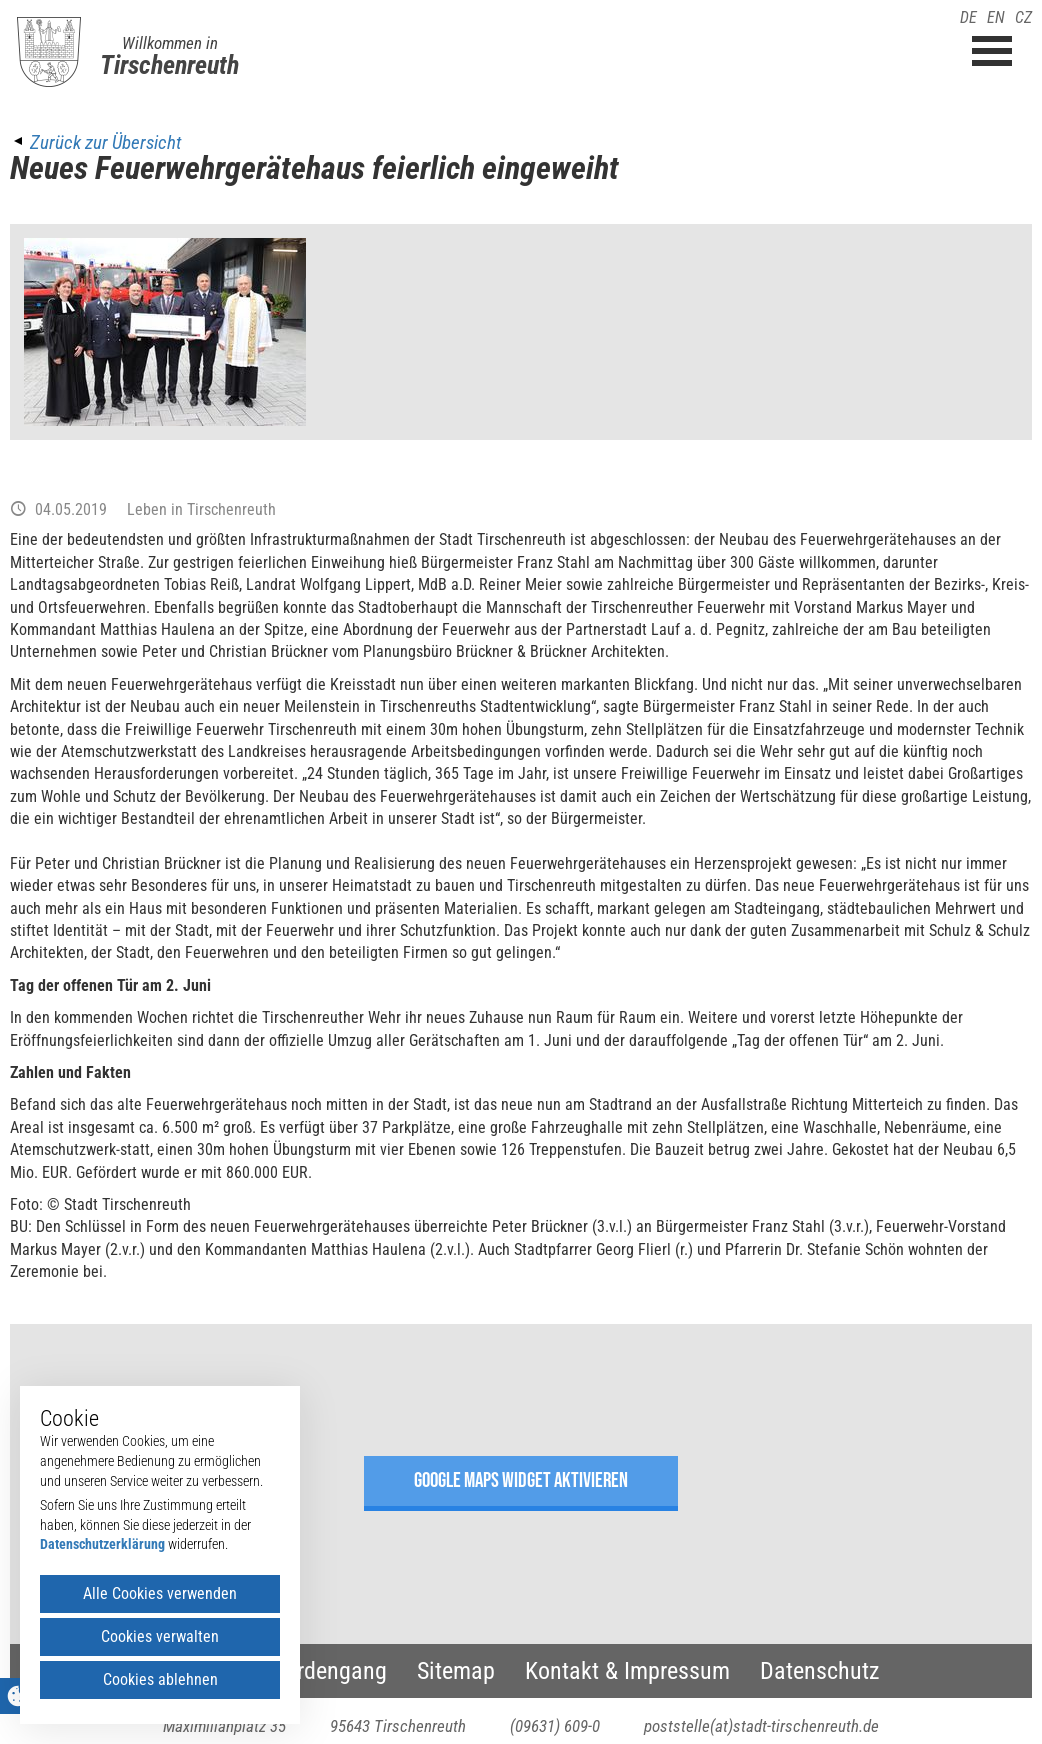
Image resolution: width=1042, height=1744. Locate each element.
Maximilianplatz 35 (224, 1726)
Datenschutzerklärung (102, 1544)
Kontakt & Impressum (627, 1671)
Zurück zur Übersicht (105, 142)
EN (996, 17)
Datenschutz (820, 1671)
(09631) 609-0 (555, 1726)
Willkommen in (170, 43)
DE (968, 17)
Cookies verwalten (160, 1636)
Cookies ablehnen (160, 1679)
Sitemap (456, 1671)
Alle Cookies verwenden (160, 1593)
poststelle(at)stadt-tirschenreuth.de (761, 1726)
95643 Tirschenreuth (398, 1726)
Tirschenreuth (169, 65)
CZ (1023, 17)
